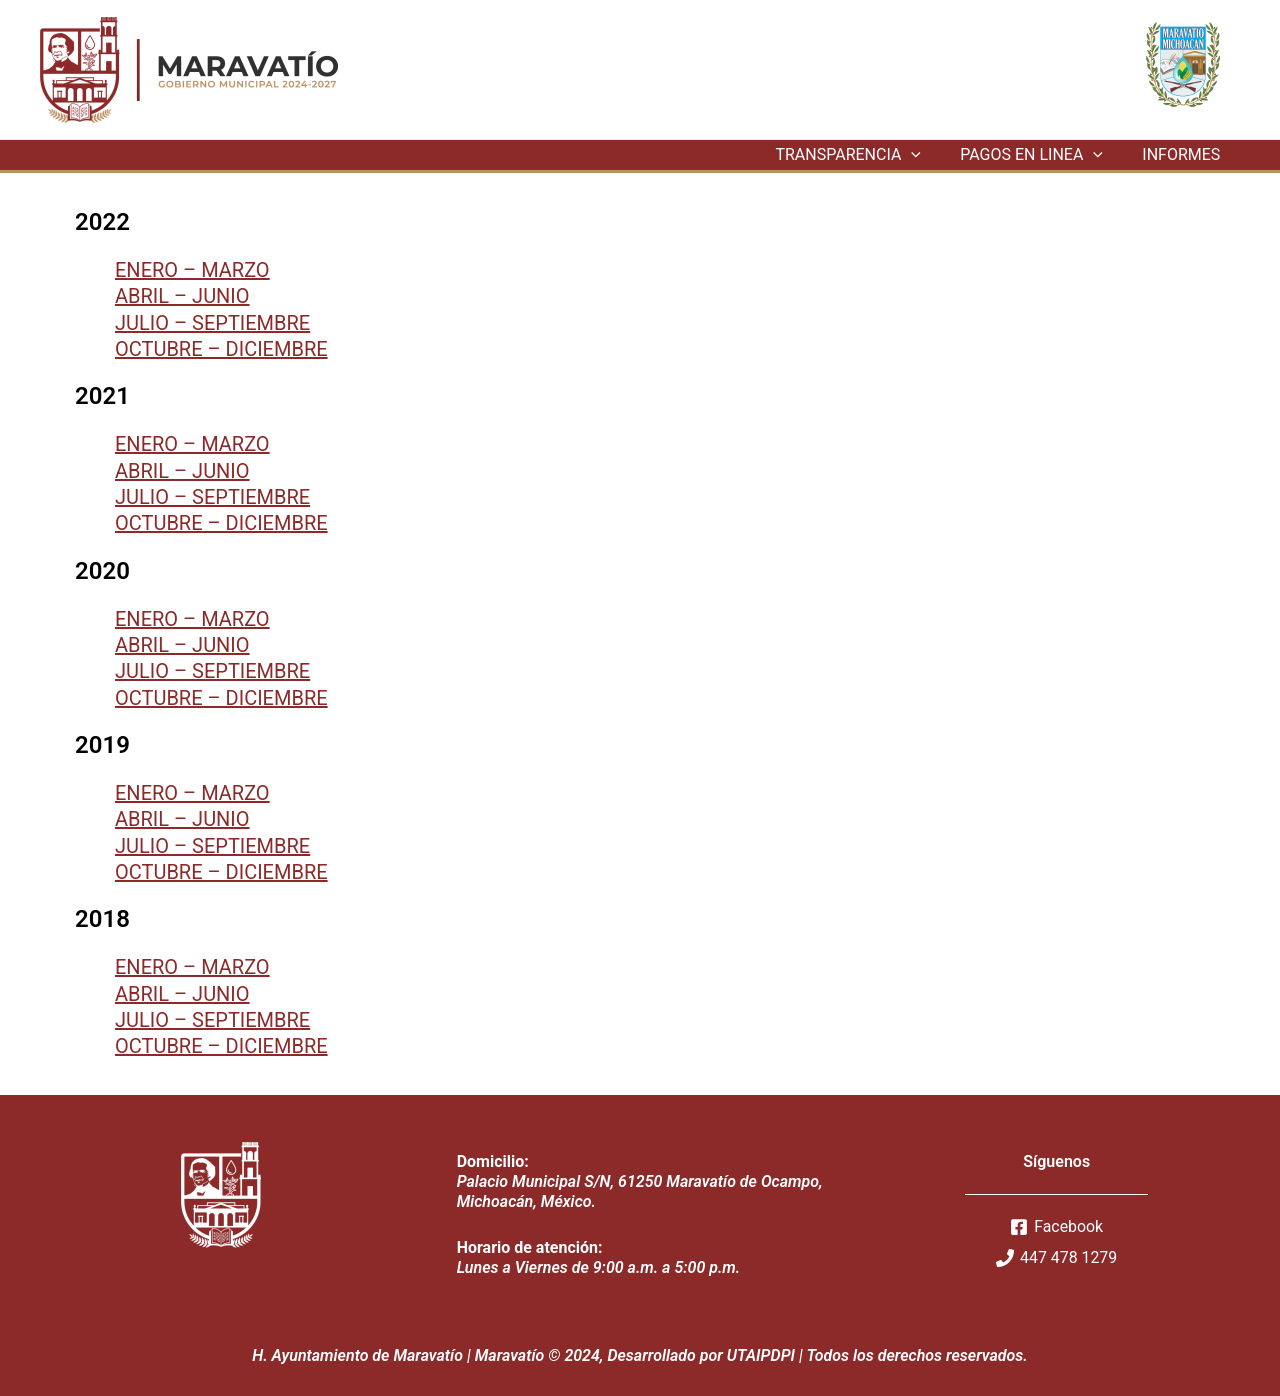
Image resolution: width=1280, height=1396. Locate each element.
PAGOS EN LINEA (1042, 155)
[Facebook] (1056, 1227)
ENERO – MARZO (192, 270)
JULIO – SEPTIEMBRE (212, 323)
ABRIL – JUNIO (182, 296)
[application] (930, 155)
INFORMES (1185, 154)
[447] (1056, 1258)
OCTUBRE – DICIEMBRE (221, 349)
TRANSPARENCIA (867, 155)
